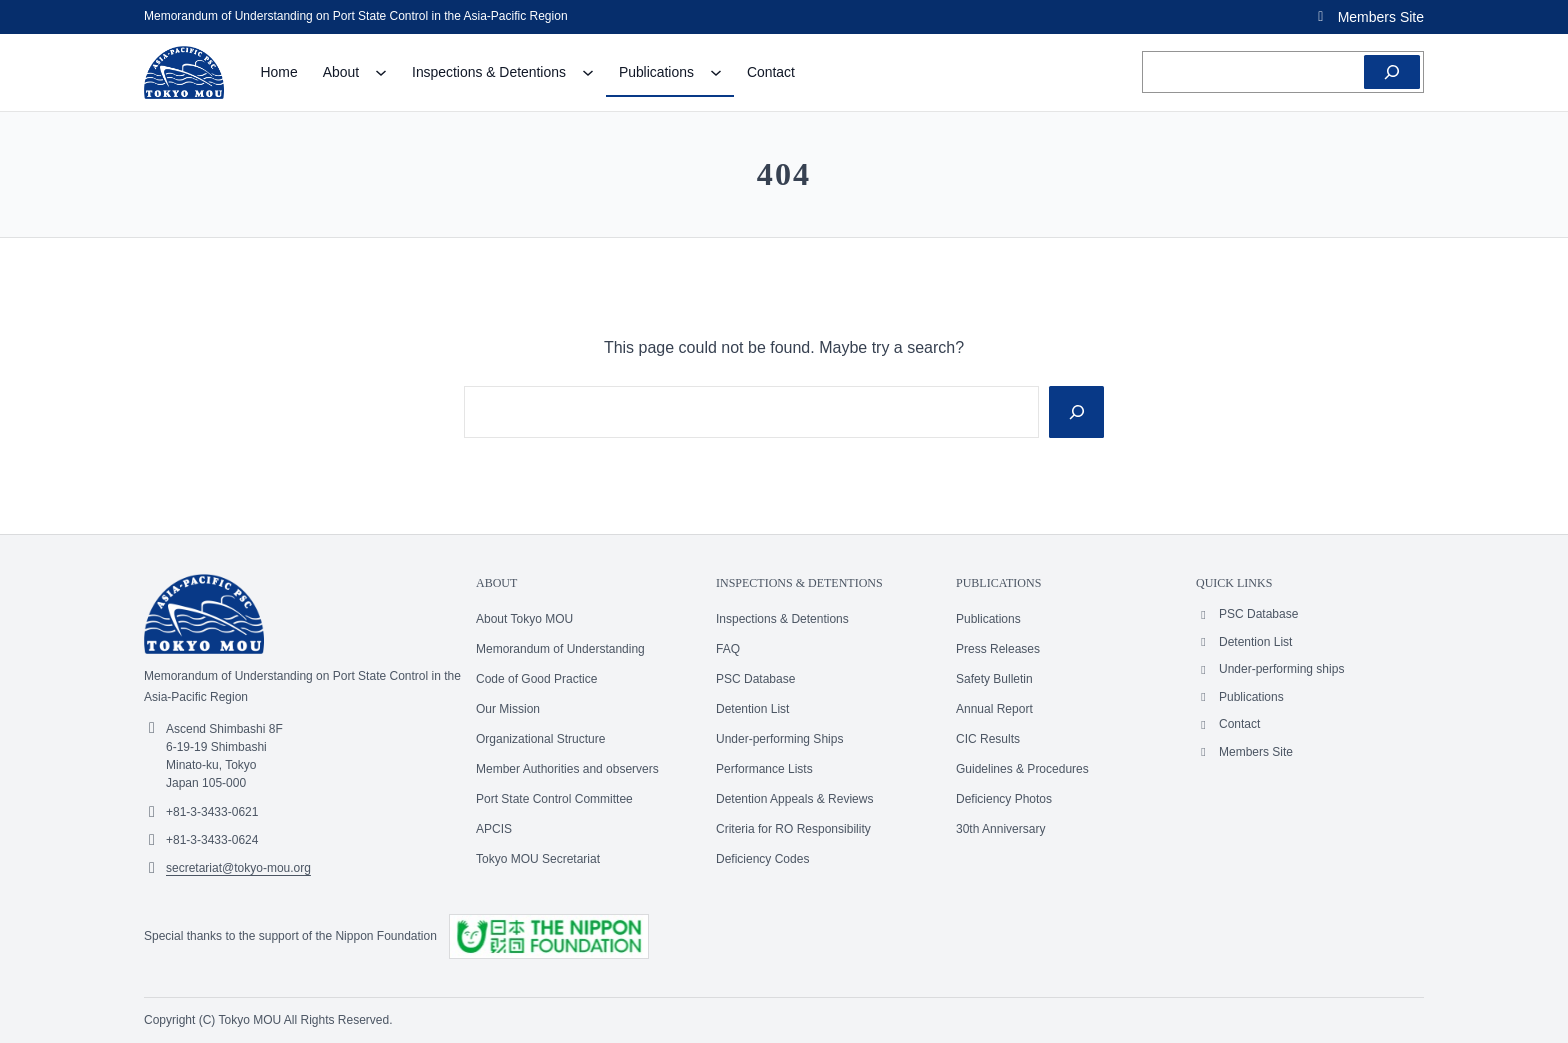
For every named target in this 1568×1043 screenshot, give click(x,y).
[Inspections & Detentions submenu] (588, 72)
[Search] (1392, 72)
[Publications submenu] (716, 72)
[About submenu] (381, 72)
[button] (1368, 17)
